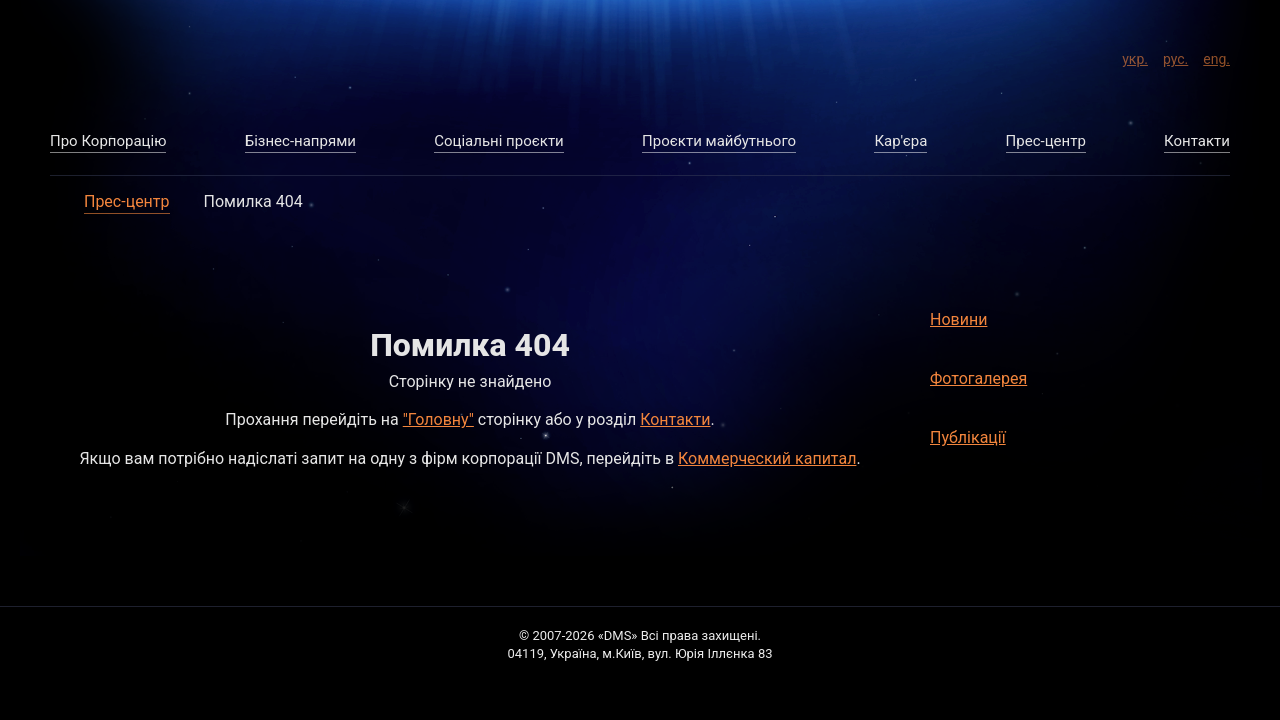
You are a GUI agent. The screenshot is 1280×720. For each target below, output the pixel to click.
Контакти (675, 419)
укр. (1135, 56)
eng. (1216, 56)
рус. (1175, 56)
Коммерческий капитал (767, 458)
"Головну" (438, 419)
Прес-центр (127, 201)
